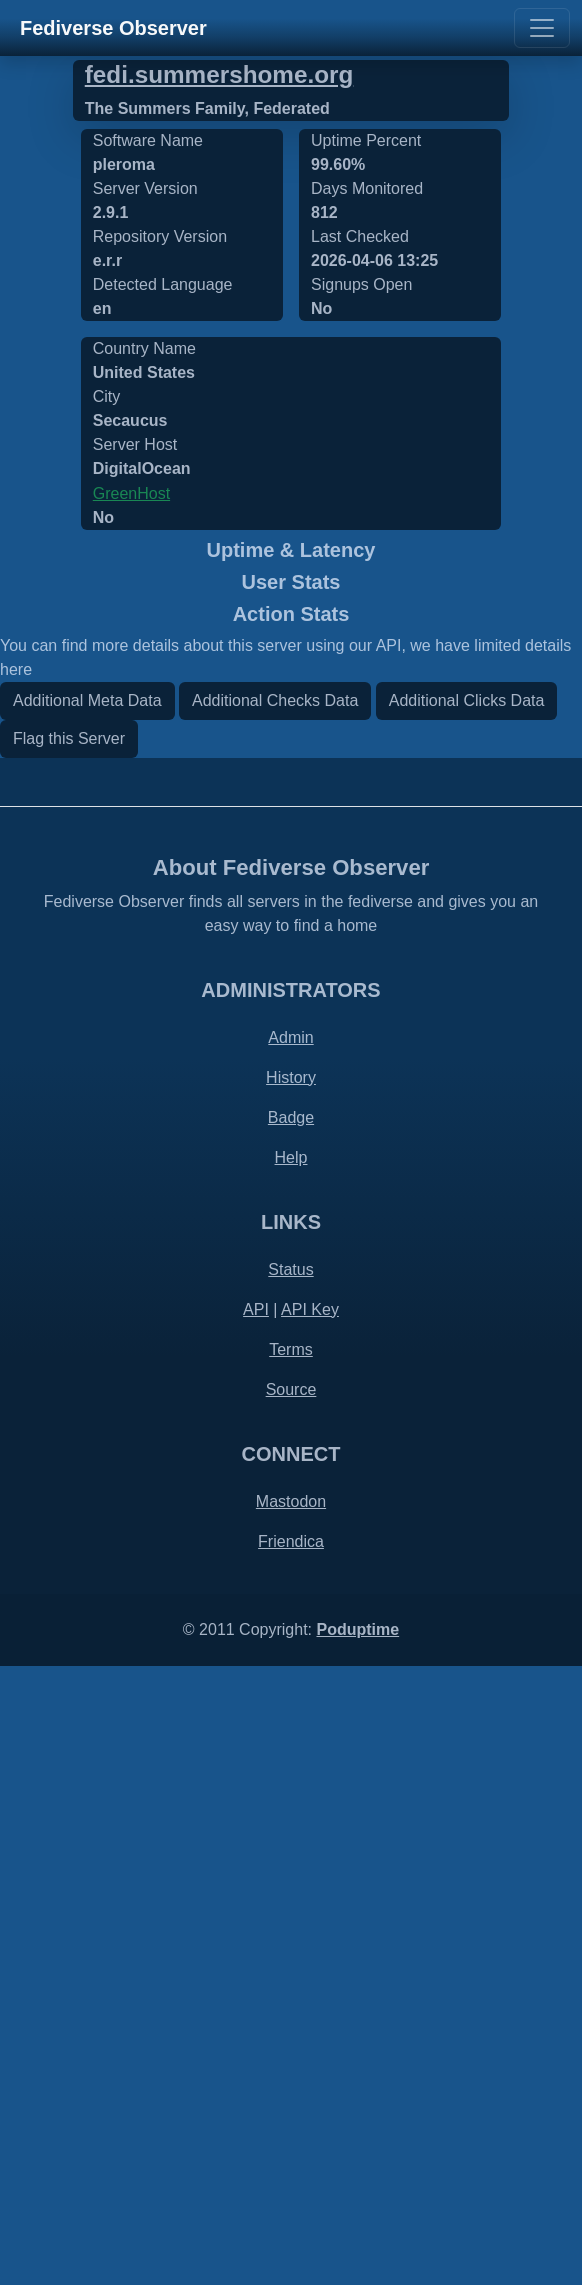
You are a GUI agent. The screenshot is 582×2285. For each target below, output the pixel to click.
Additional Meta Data (87, 1319)
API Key (310, 1928)
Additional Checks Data (275, 1319)
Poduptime (357, 2248)
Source (291, 2008)
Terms (291, 1968)
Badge (291, 1736)
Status (290, 1888)
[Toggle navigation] (542, 28)
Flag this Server (69, 1357)
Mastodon (291, 2120)
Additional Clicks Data (467, 1319)
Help (291, 1776)
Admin (290, 1656)
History (291, 1696)
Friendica (291, 2160)
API (256, 1928)
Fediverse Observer (113, 28)
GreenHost (131, 493)
